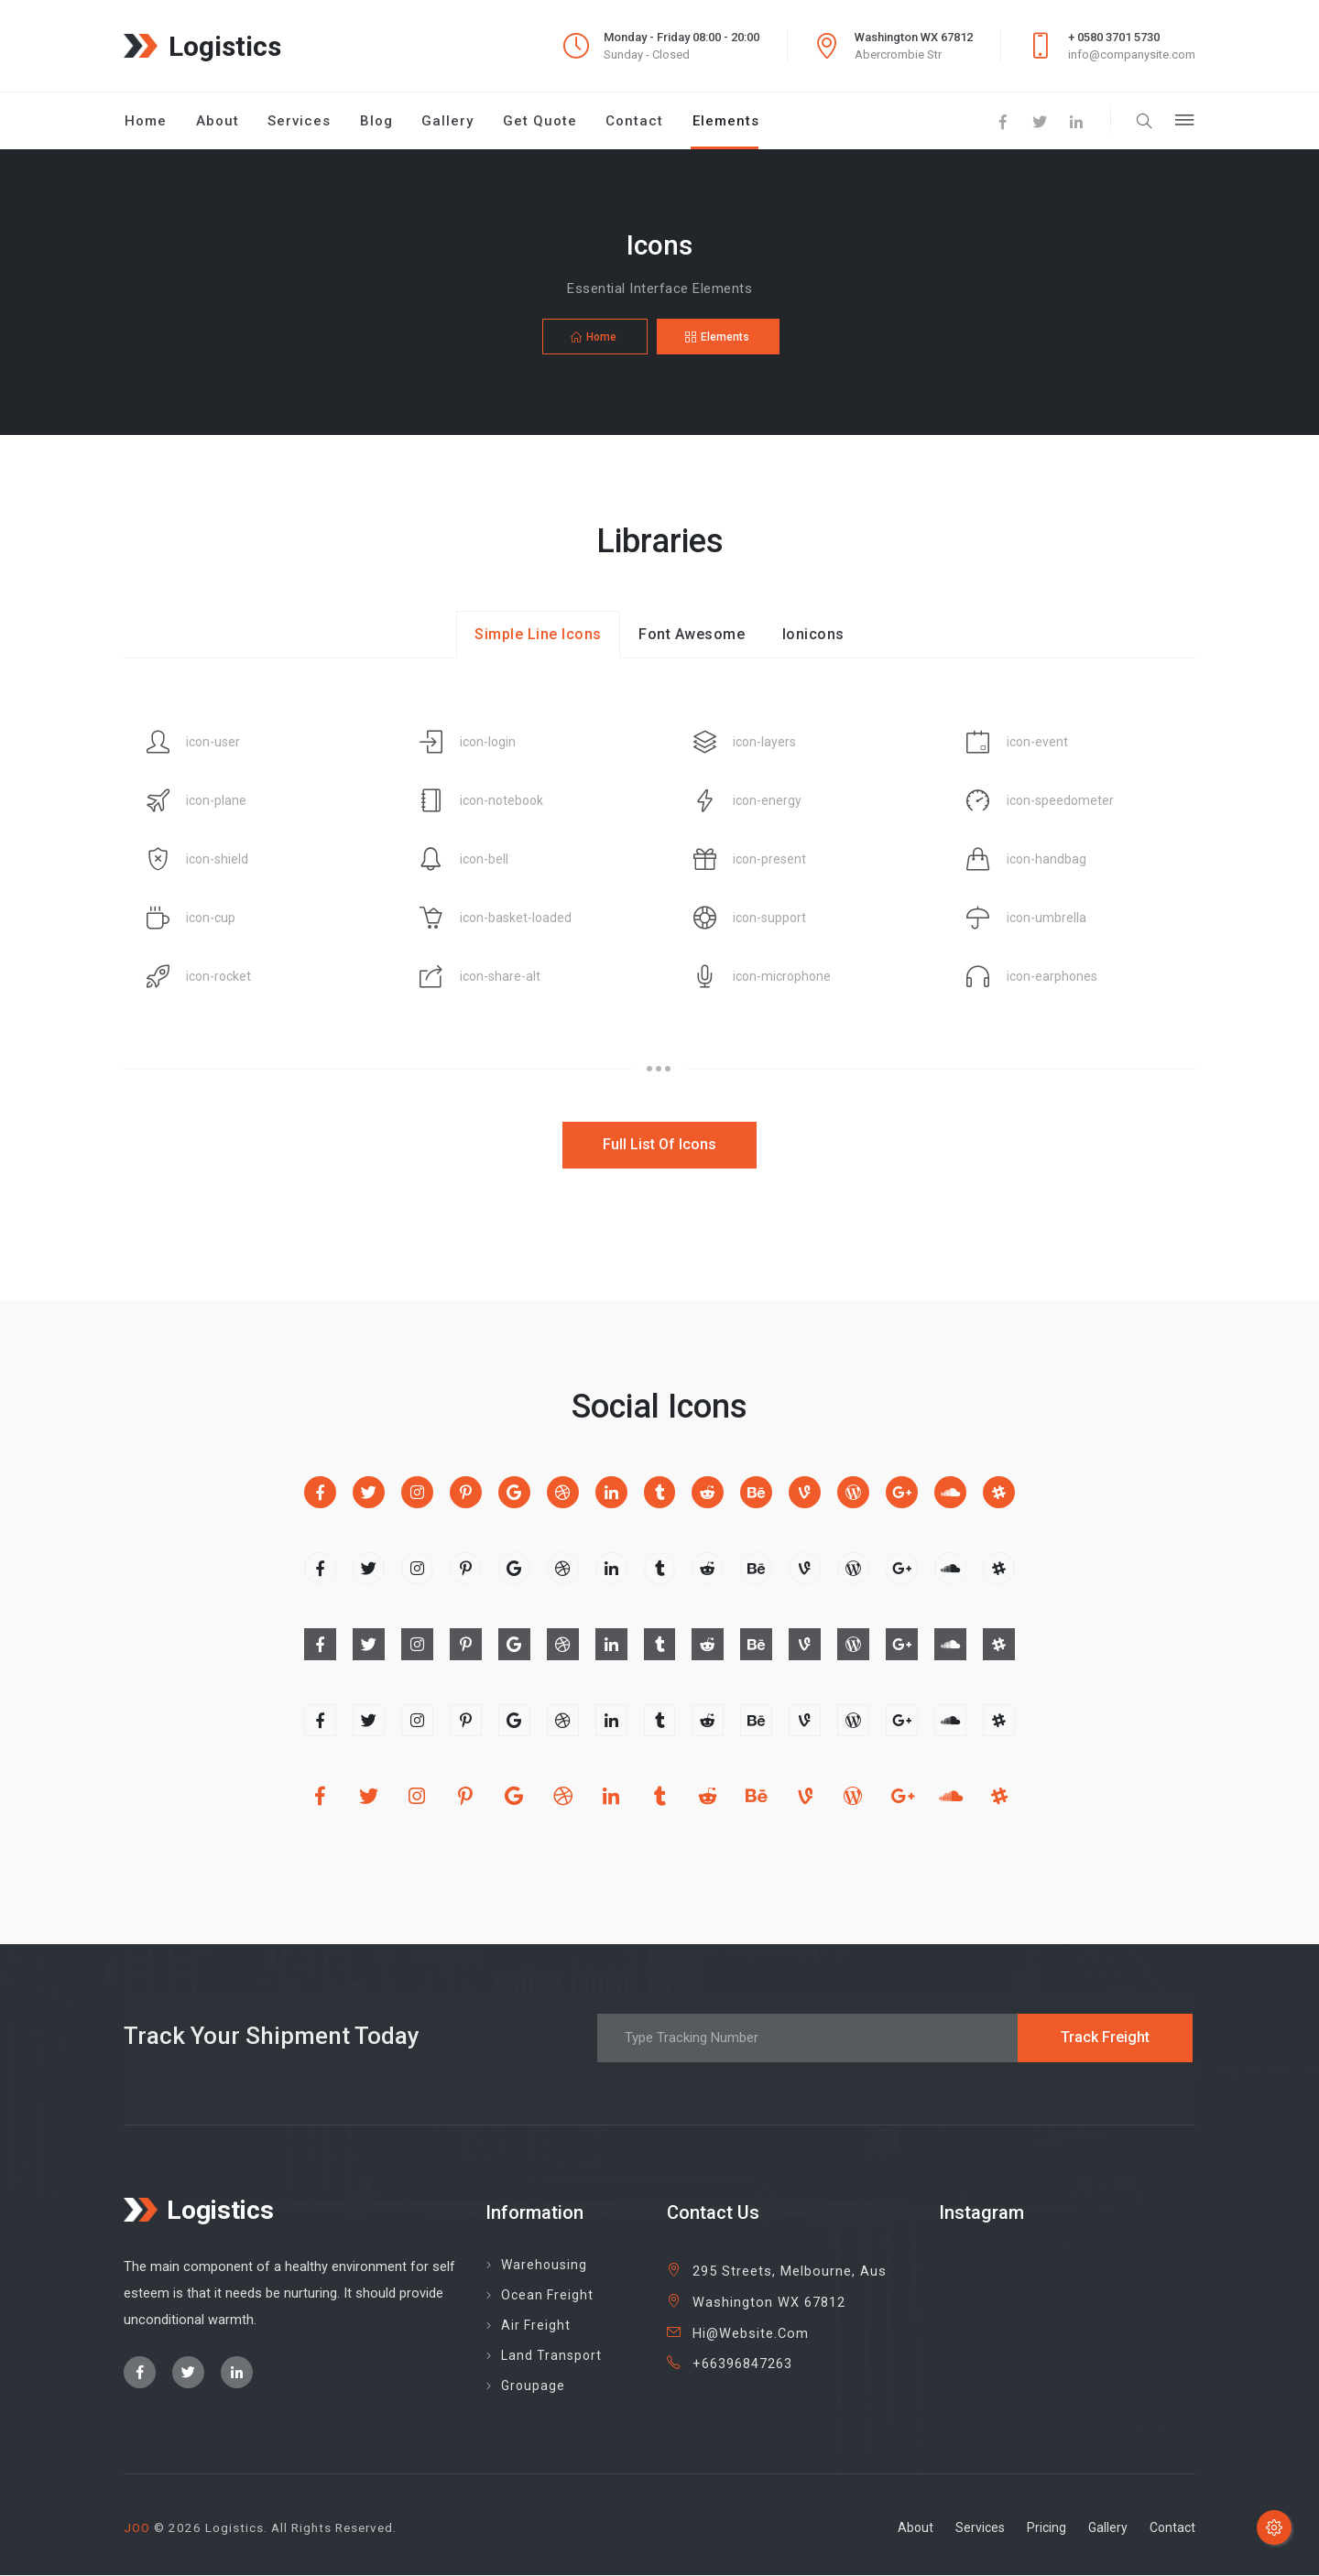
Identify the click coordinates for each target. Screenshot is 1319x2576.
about (915, 2528)
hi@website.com (750, 2334)
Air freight (536, 2326)
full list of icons (659, 1145)
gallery (1108, 2528)
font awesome (691, 635)
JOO (137, 2528)
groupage (533, 2386)
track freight (1105, 2038)
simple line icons (538, 635)
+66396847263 (742, 2365)
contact (1172, 2528)
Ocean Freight (547, 2295)
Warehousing (544, 2265)
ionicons (813, 635)
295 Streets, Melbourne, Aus (789, 2272)
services (980, 2528)
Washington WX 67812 (768, 2303)
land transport (551, 2356)
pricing (1046, 2528)
